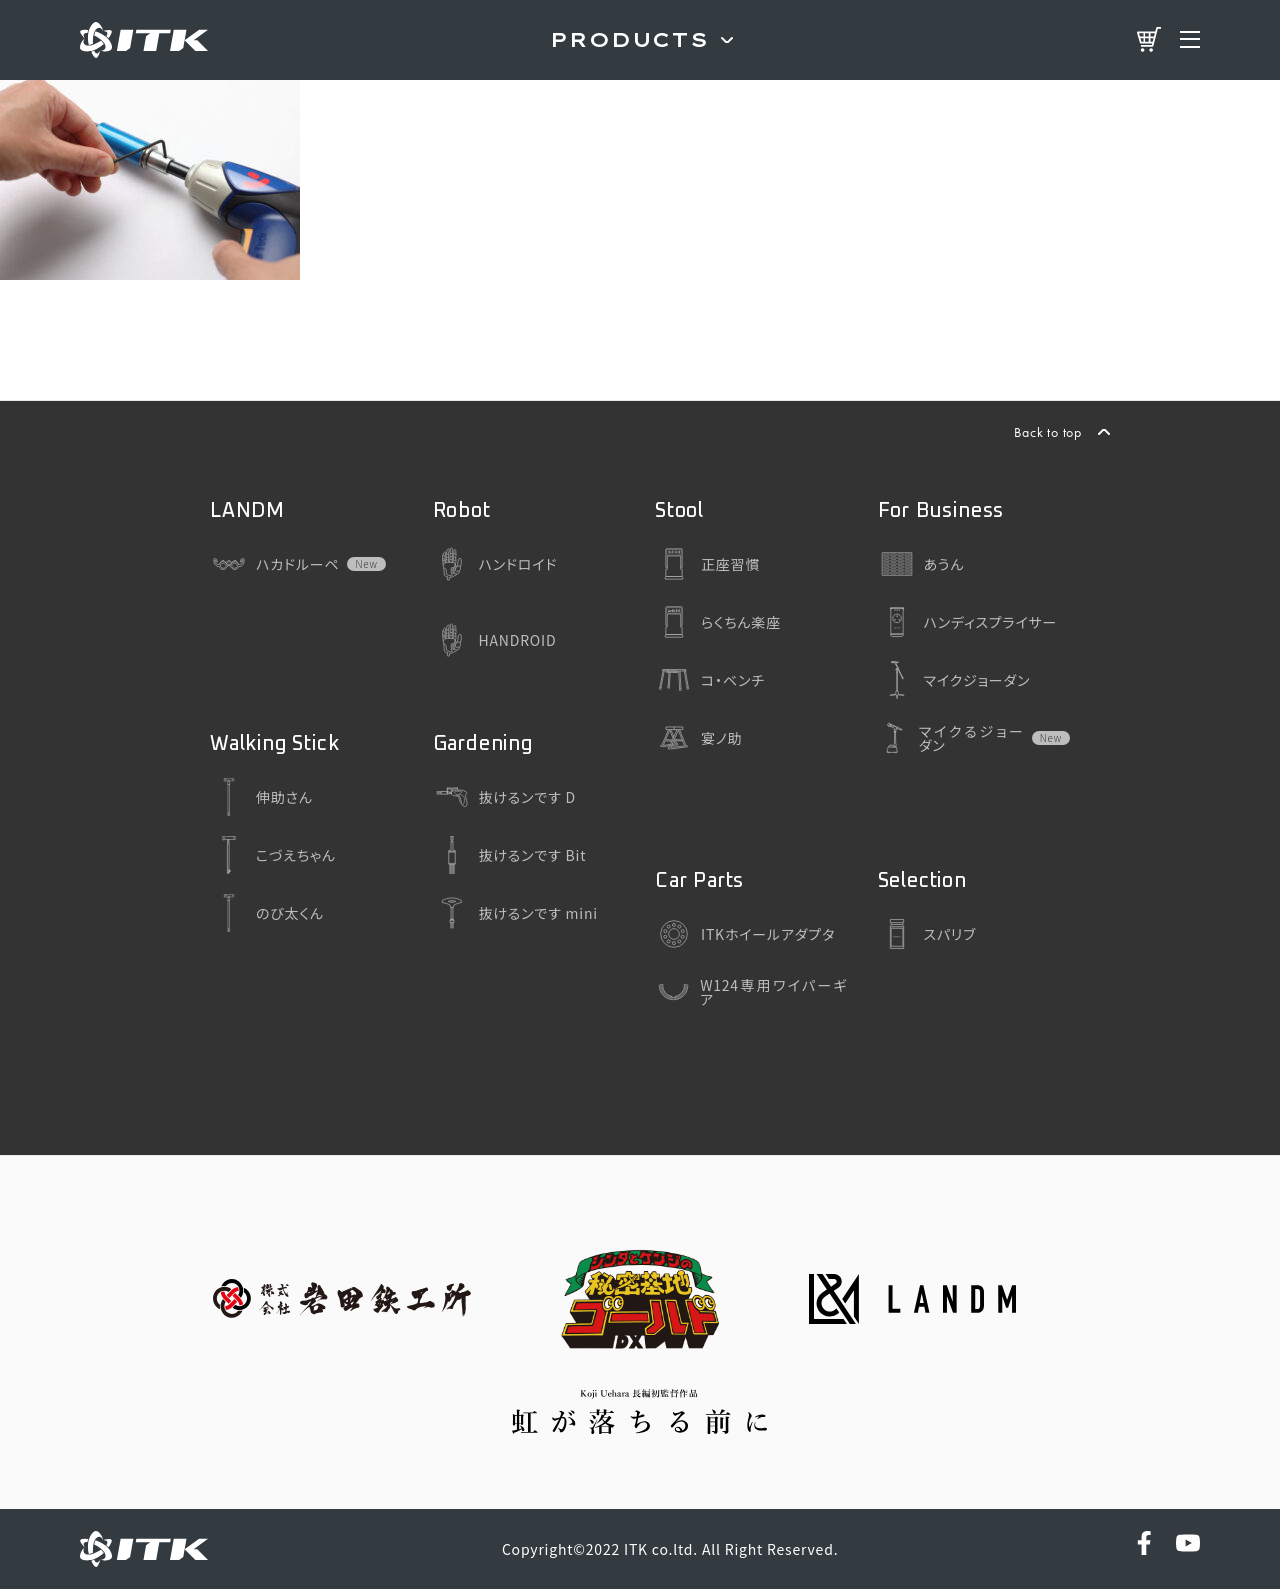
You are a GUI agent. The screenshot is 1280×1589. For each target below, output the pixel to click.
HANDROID (495, 640)
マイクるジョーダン (951, 738)
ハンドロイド (495, 564)
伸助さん (261, 797)
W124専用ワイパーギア (751, 992)
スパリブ (927, 934)
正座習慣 (707, 564)
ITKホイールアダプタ (745, 934)
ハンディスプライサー (968, 622)
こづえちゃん (273, 855)
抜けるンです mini (515, 913)
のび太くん (267, 913)
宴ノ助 (698, 738)
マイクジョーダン (954, 680)
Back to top (1048, 432)
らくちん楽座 (718, 622)
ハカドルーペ (274, 564)
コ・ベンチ (710, 680)
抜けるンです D (504, 797)
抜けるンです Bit (510, 855)
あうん (921, 564)
